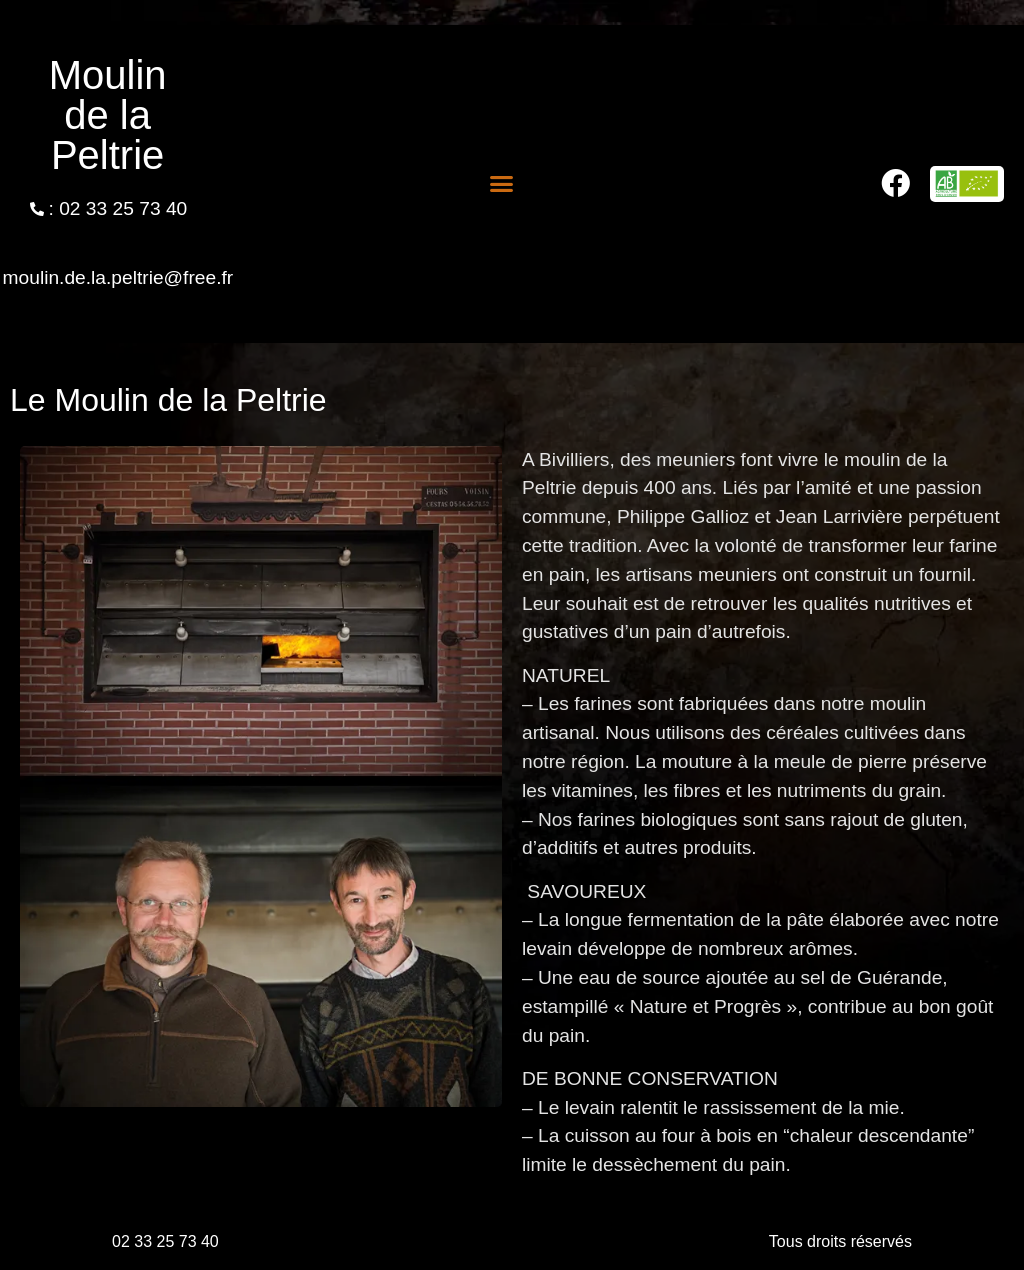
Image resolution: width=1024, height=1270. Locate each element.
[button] (502, 184)
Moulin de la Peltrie (108, 115)
